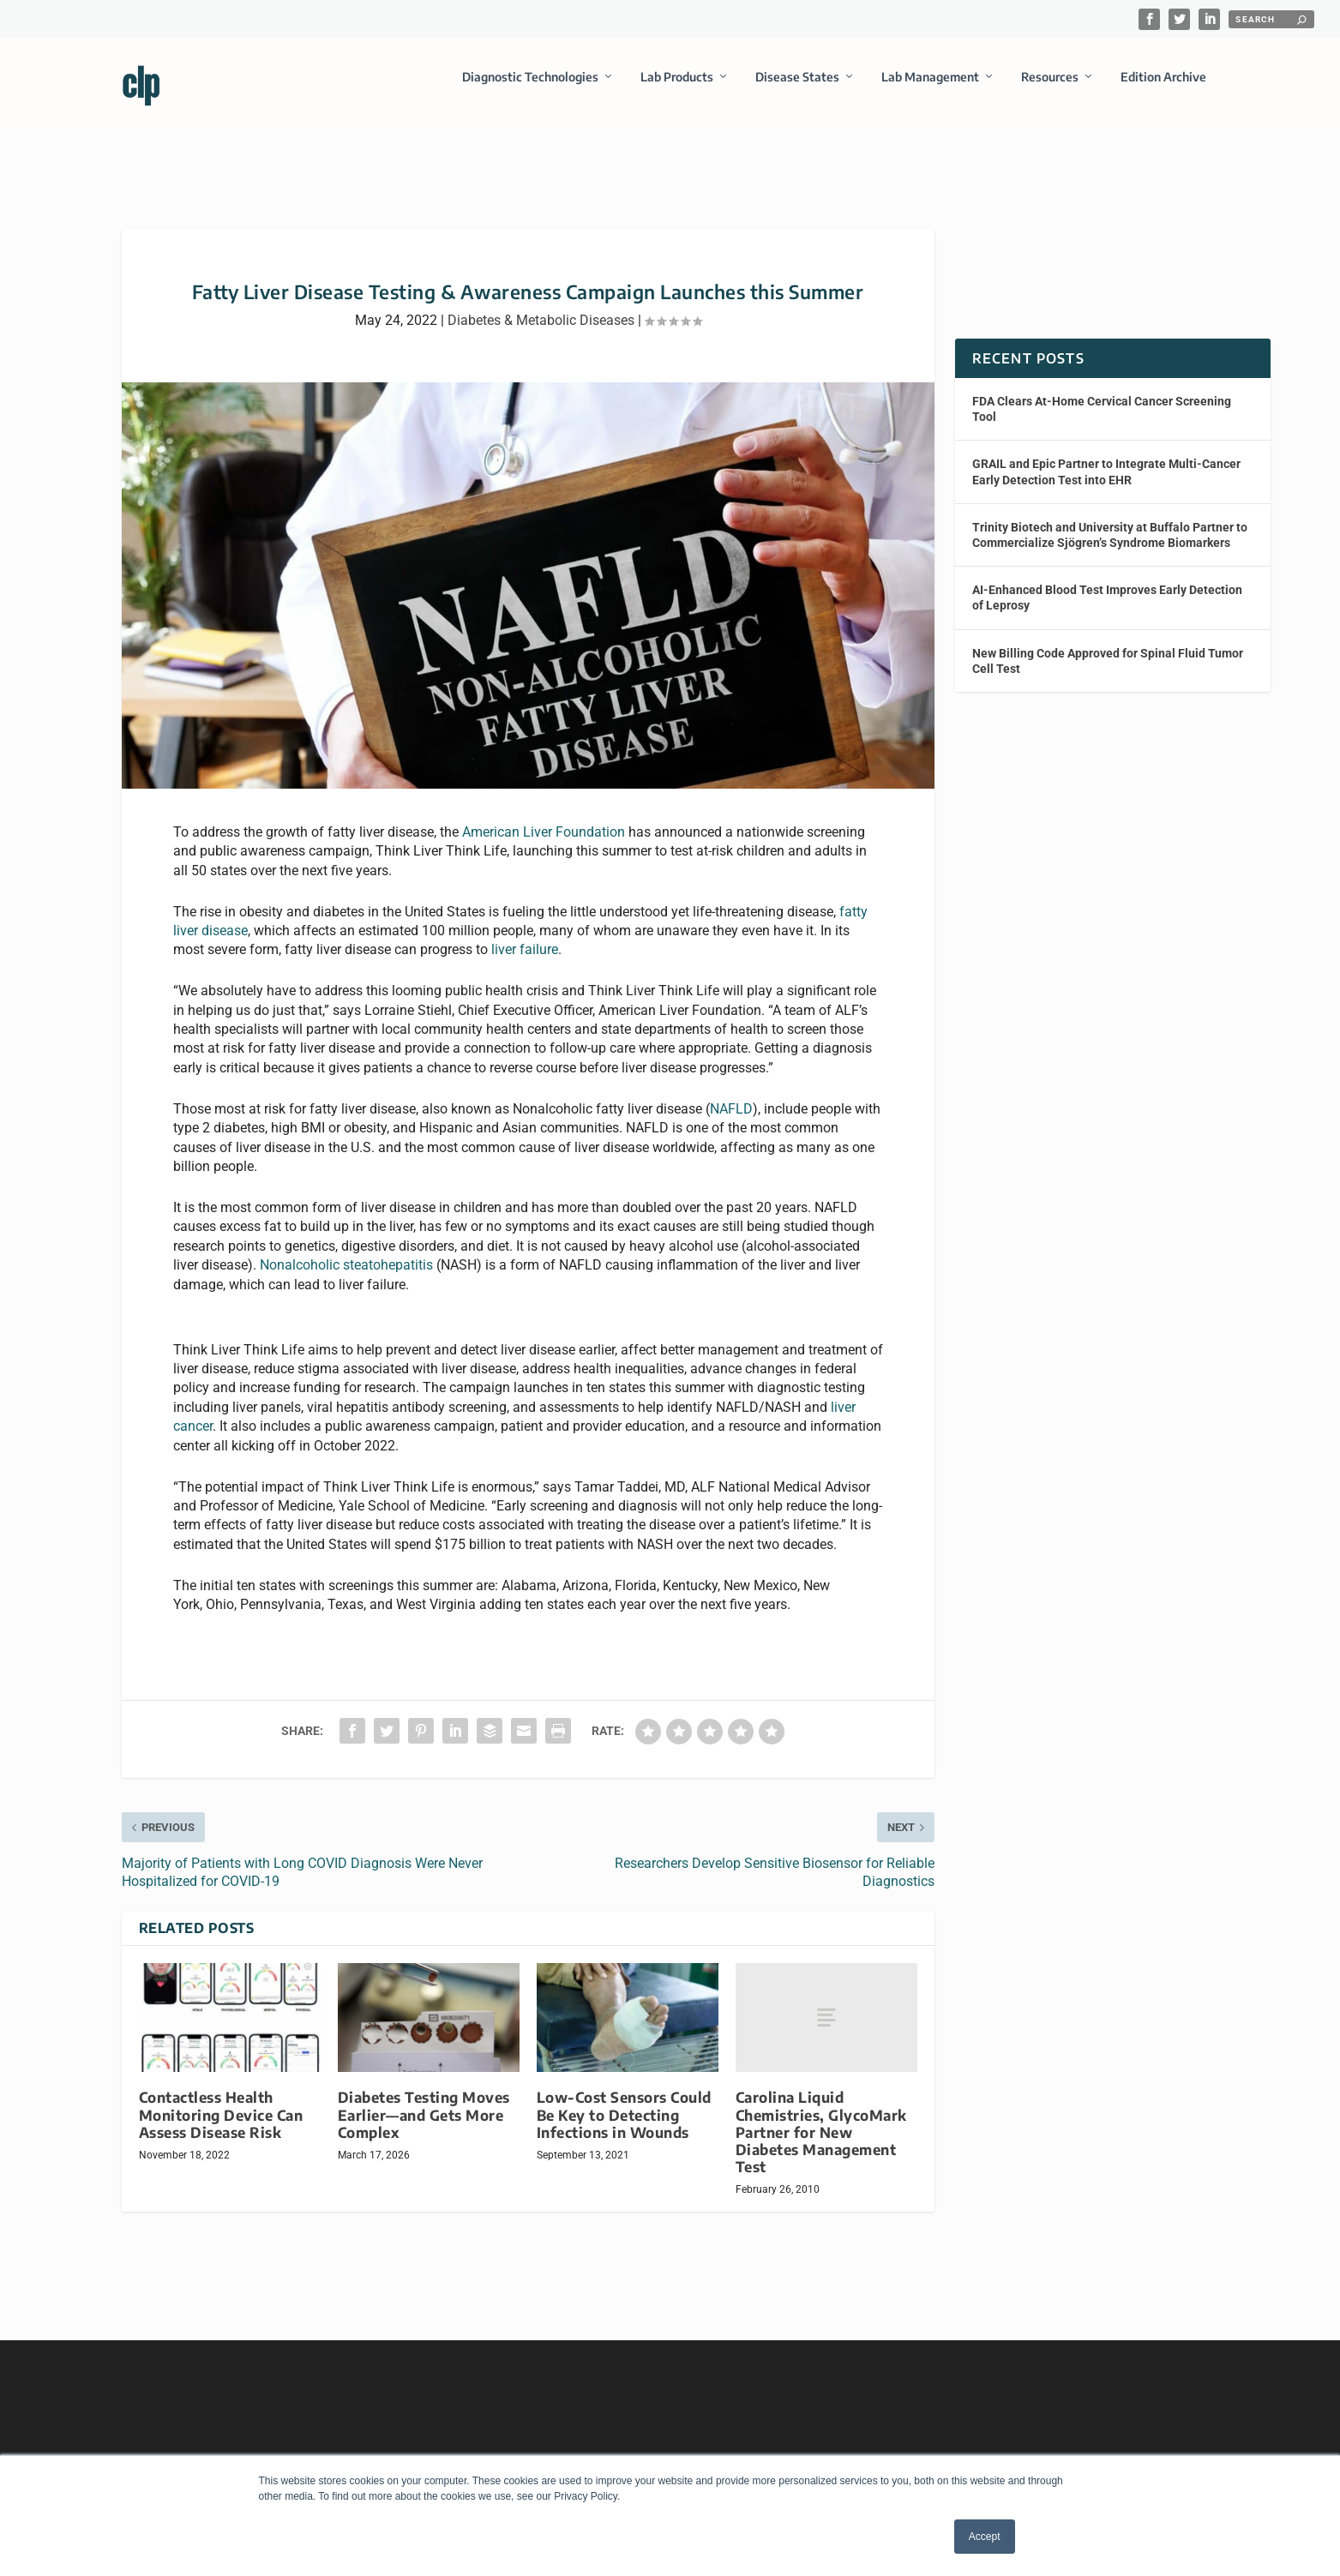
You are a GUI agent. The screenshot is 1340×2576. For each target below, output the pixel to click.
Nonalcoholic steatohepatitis (346, 1249)
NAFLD (731, 1093)
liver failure (524, 934)
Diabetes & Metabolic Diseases (541, 305)
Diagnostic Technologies (530, 88)
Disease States (797, 88)
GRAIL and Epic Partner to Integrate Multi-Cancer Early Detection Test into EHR (1106, 456)
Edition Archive (1163, 88)
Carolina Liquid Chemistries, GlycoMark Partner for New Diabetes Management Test (821, 2116)
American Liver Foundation (543, 816)
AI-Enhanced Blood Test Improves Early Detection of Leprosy (1107, 582)
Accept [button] (984, 2537)
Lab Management (930, 88)
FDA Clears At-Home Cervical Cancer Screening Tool (1101, 393)
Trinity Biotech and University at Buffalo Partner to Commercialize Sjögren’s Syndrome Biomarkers (1109, 519)
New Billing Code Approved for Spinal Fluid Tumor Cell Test (1107, 644)
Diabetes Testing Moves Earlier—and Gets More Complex (424, 2099)
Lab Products (676, 88)
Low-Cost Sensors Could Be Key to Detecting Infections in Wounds (624, 2099)
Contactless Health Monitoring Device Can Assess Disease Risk (221, 2099)
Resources (1050, 88)
